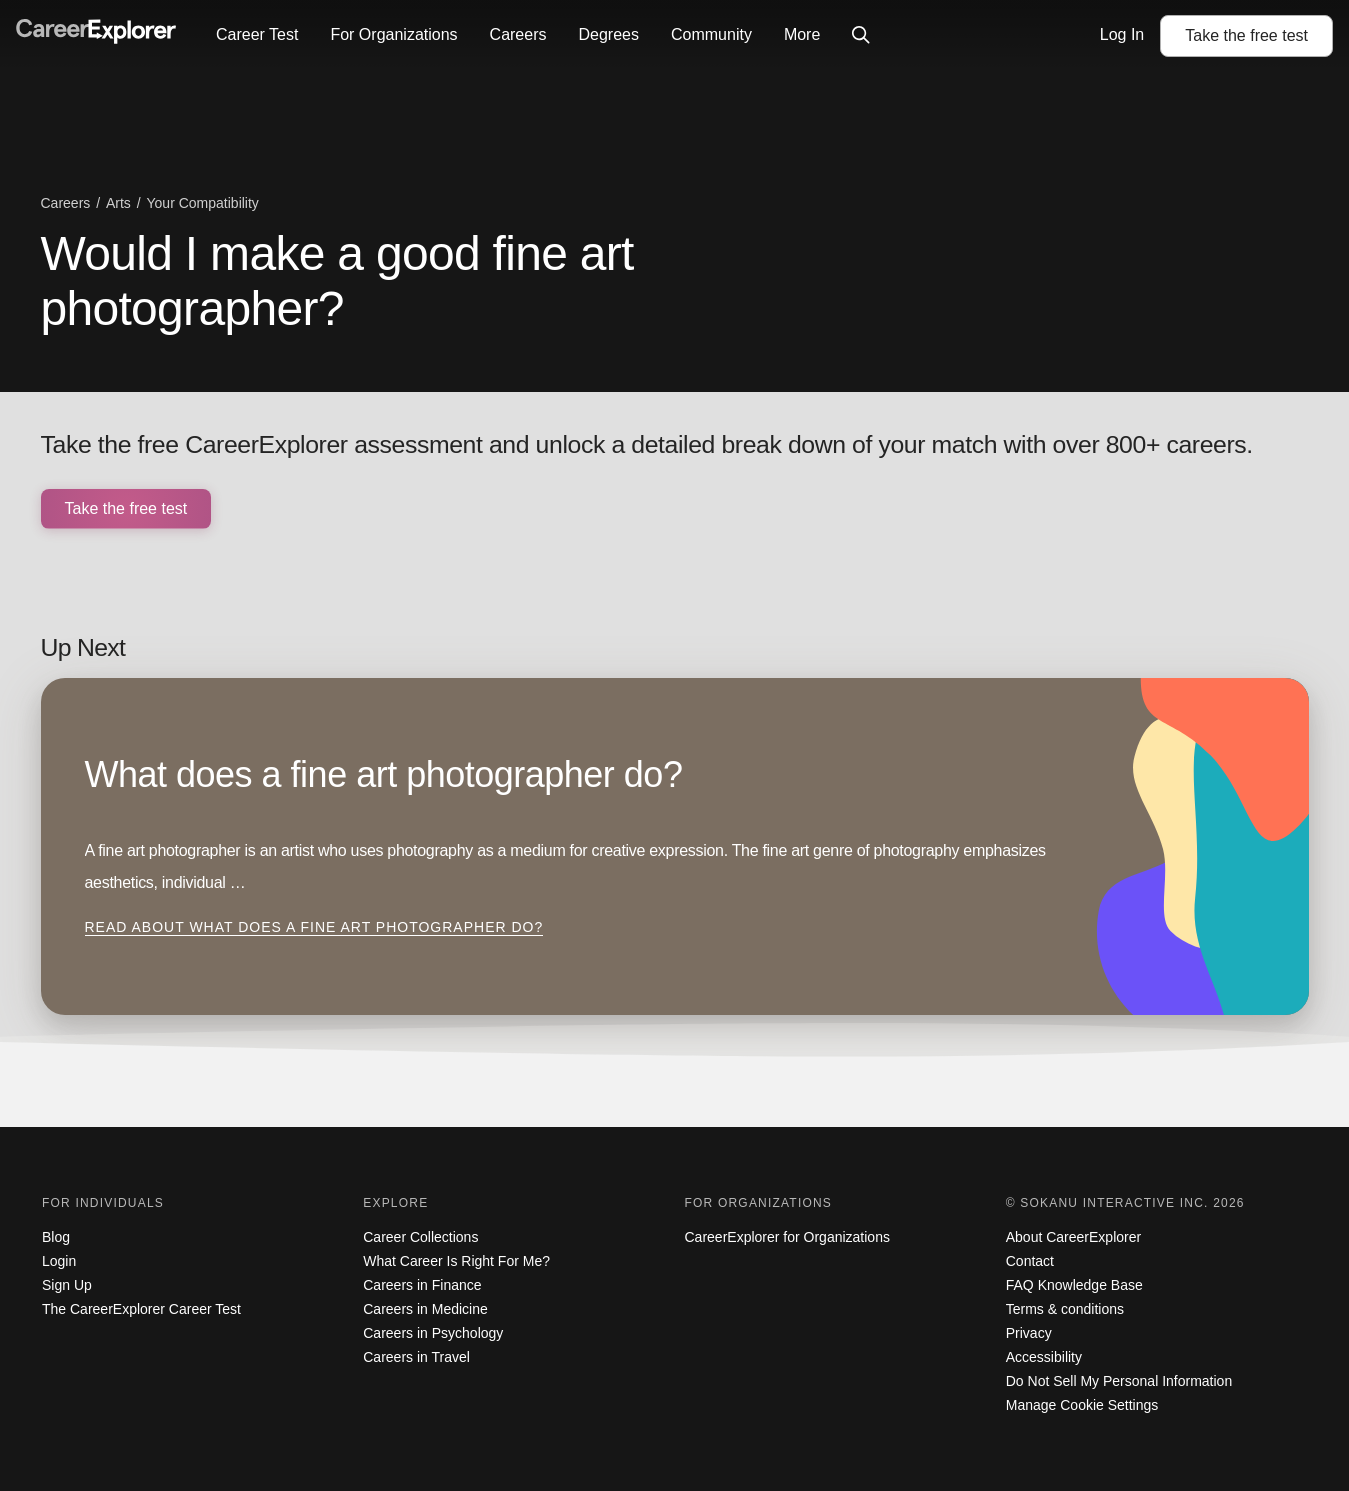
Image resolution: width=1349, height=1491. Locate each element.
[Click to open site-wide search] (861, 36)
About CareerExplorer (1073, 1237)
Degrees (608, 34)
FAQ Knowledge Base (1074, 1285)
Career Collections (420, 1237)
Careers (518, 34)
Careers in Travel (416, 1357)
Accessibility (1044, 1357)
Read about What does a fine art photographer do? (314, 927)
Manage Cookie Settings (1082, 1405)
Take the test (1246, 35)
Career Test (257, 34)
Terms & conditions (1065, 1309)
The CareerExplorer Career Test (141, 1309)
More (802, 34)
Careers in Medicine (425, 1309)
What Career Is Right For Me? (456, 1261)
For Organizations (393, 34)
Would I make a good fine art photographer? (337, 281)
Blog (56, 1237)
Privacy (1029, 1333)
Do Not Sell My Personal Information (1119, 1381)
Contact (1030, 1261)
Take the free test (126, 508)
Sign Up (67, 1285)
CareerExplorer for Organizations (787, 1237)
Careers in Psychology (433, 1333)
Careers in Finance (422, 1285)
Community (711, 34)
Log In (1122, 34)
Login (59, 1261)
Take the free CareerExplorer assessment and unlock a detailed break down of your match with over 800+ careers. (647, 444)
